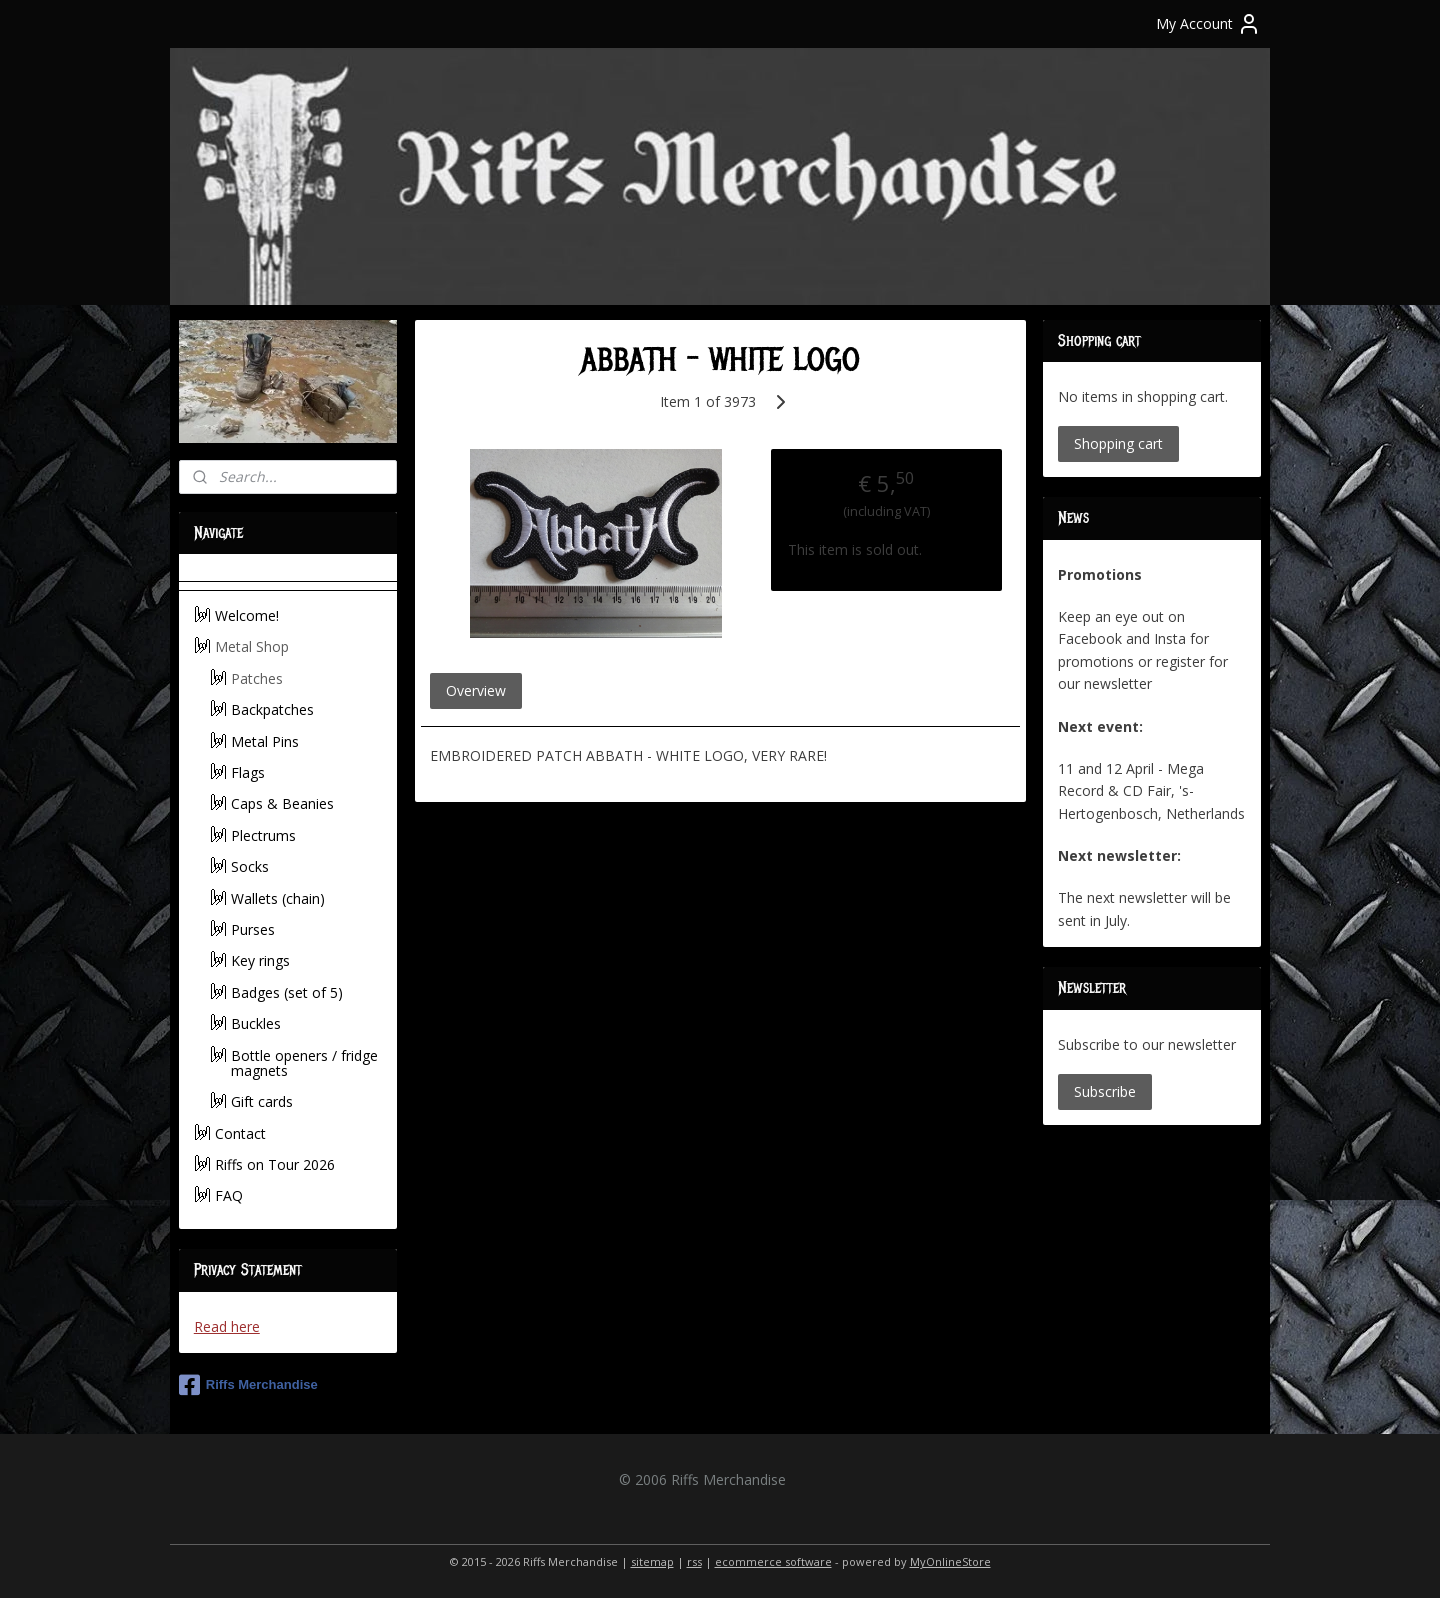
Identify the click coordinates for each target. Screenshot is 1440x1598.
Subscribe (1105, 1091)
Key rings (260, 960)
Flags (248, 772)
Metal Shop (252, 646)
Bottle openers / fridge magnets (304, 1063)
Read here (227, 1326)
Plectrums (263, 835)
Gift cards (262, 1101)
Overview (475, 690)
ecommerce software (773, 1561)
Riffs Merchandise (248, 1385)
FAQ (229, 1195)
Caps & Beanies (282, 803)
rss (694, 1561)
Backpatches (272, 709)
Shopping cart (1118, 443)
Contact (240, 1133)
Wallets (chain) (278, 898)
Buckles (256, 1023)
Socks (250, 866)
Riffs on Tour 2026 (275, 1164)
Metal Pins (265, 741)
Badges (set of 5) (287, 992)
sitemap (652, 1561)
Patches (257, 678)
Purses (253, 929)
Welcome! (247, 615)
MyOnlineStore (950, 1561)
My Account (1208, 24)
